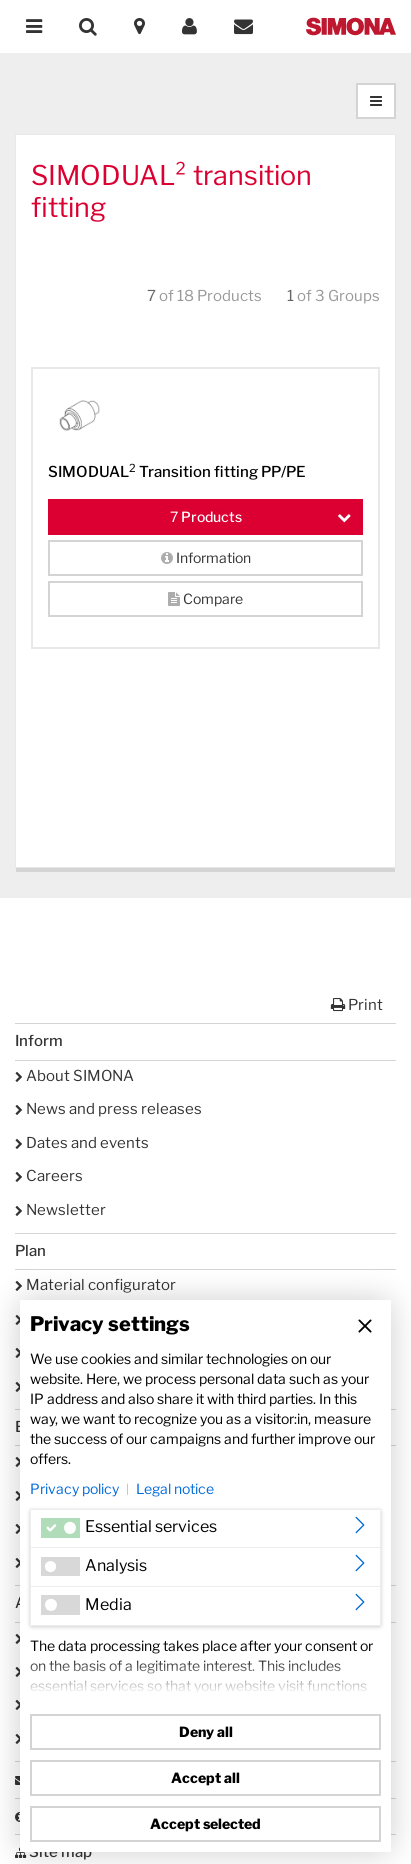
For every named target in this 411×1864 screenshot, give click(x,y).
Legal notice (175, 1488)
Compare (205, 598)
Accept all (205, 1777)
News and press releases (108, 1109)
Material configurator (95, 1285)
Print (357, 1005)
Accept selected (205, 1823)
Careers (49, 1176)
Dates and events (82, 1143)
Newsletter (60, 1210)
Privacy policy (74, 1488)
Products (261, 516)
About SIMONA (74, 1076)
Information (206, 557)
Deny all (206, 1731)
